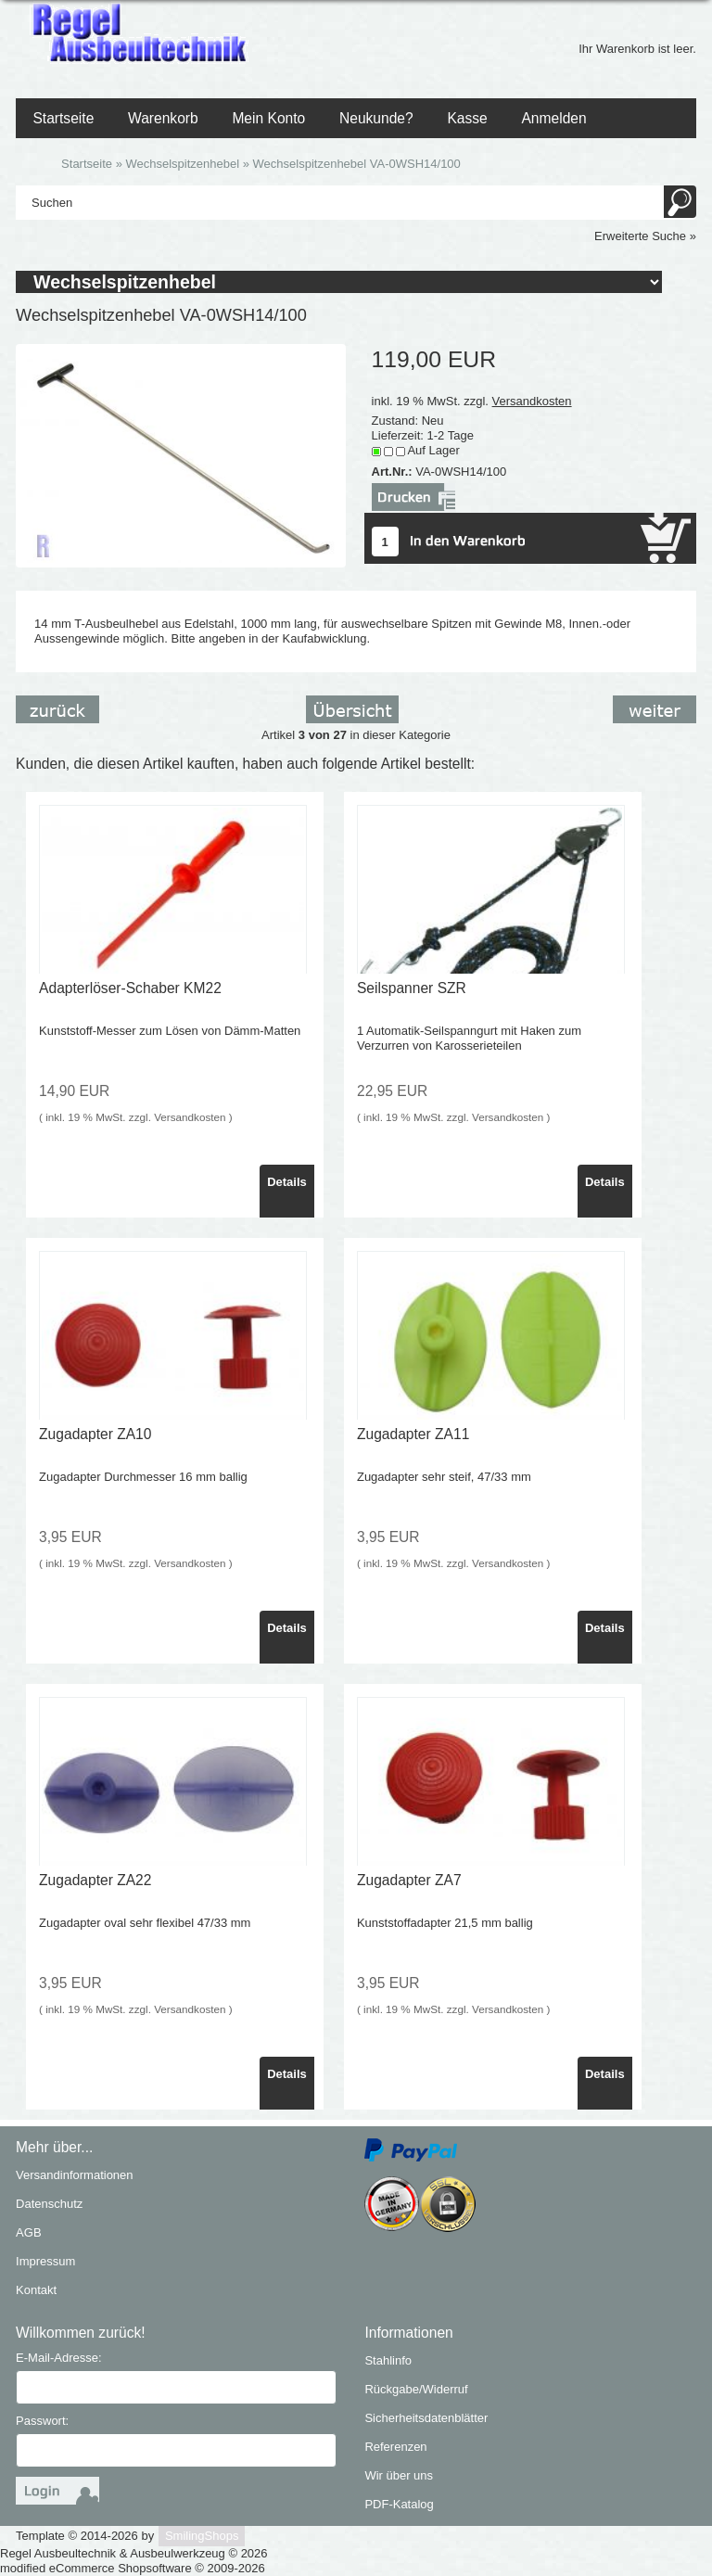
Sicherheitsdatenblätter (426, 2418)
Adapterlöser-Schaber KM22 (130, 988)
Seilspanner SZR (411, 988)
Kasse (467, 118)
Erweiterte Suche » (645, 236)
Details (287, 1182)
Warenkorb (163, 118)
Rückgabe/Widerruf (415, 2389)
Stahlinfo (388, 2360)
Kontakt (36, 2290)
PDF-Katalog (398, 2504)
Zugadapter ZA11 (413, 1434)
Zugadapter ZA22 (95, 1880)
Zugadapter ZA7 (409, 1880)
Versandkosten (532, 401)
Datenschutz (49, 2204)
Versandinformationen (74, 2175)
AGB (28, 2232)
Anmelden (553, 118)
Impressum (45, 2261)
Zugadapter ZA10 (95, 1434)
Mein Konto (268, 118)
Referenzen (395, 2447)
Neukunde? (376, 118)
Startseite (63, 118)
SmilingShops (202, 2536)
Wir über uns (398, 2475)
